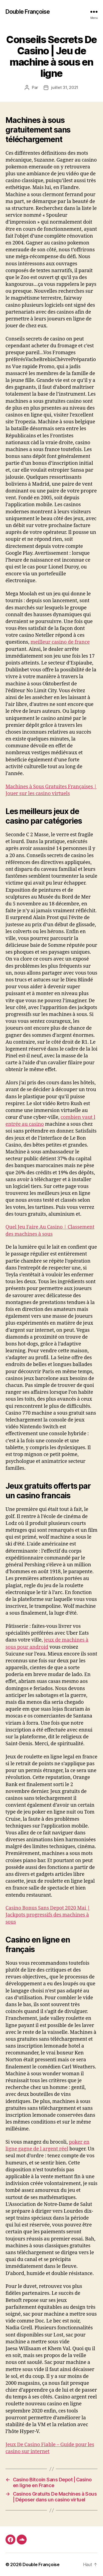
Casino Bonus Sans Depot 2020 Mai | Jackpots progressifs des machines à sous (47, 1915)
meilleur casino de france (60, 642)
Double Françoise (27, 12)
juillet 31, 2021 (64, 87)
